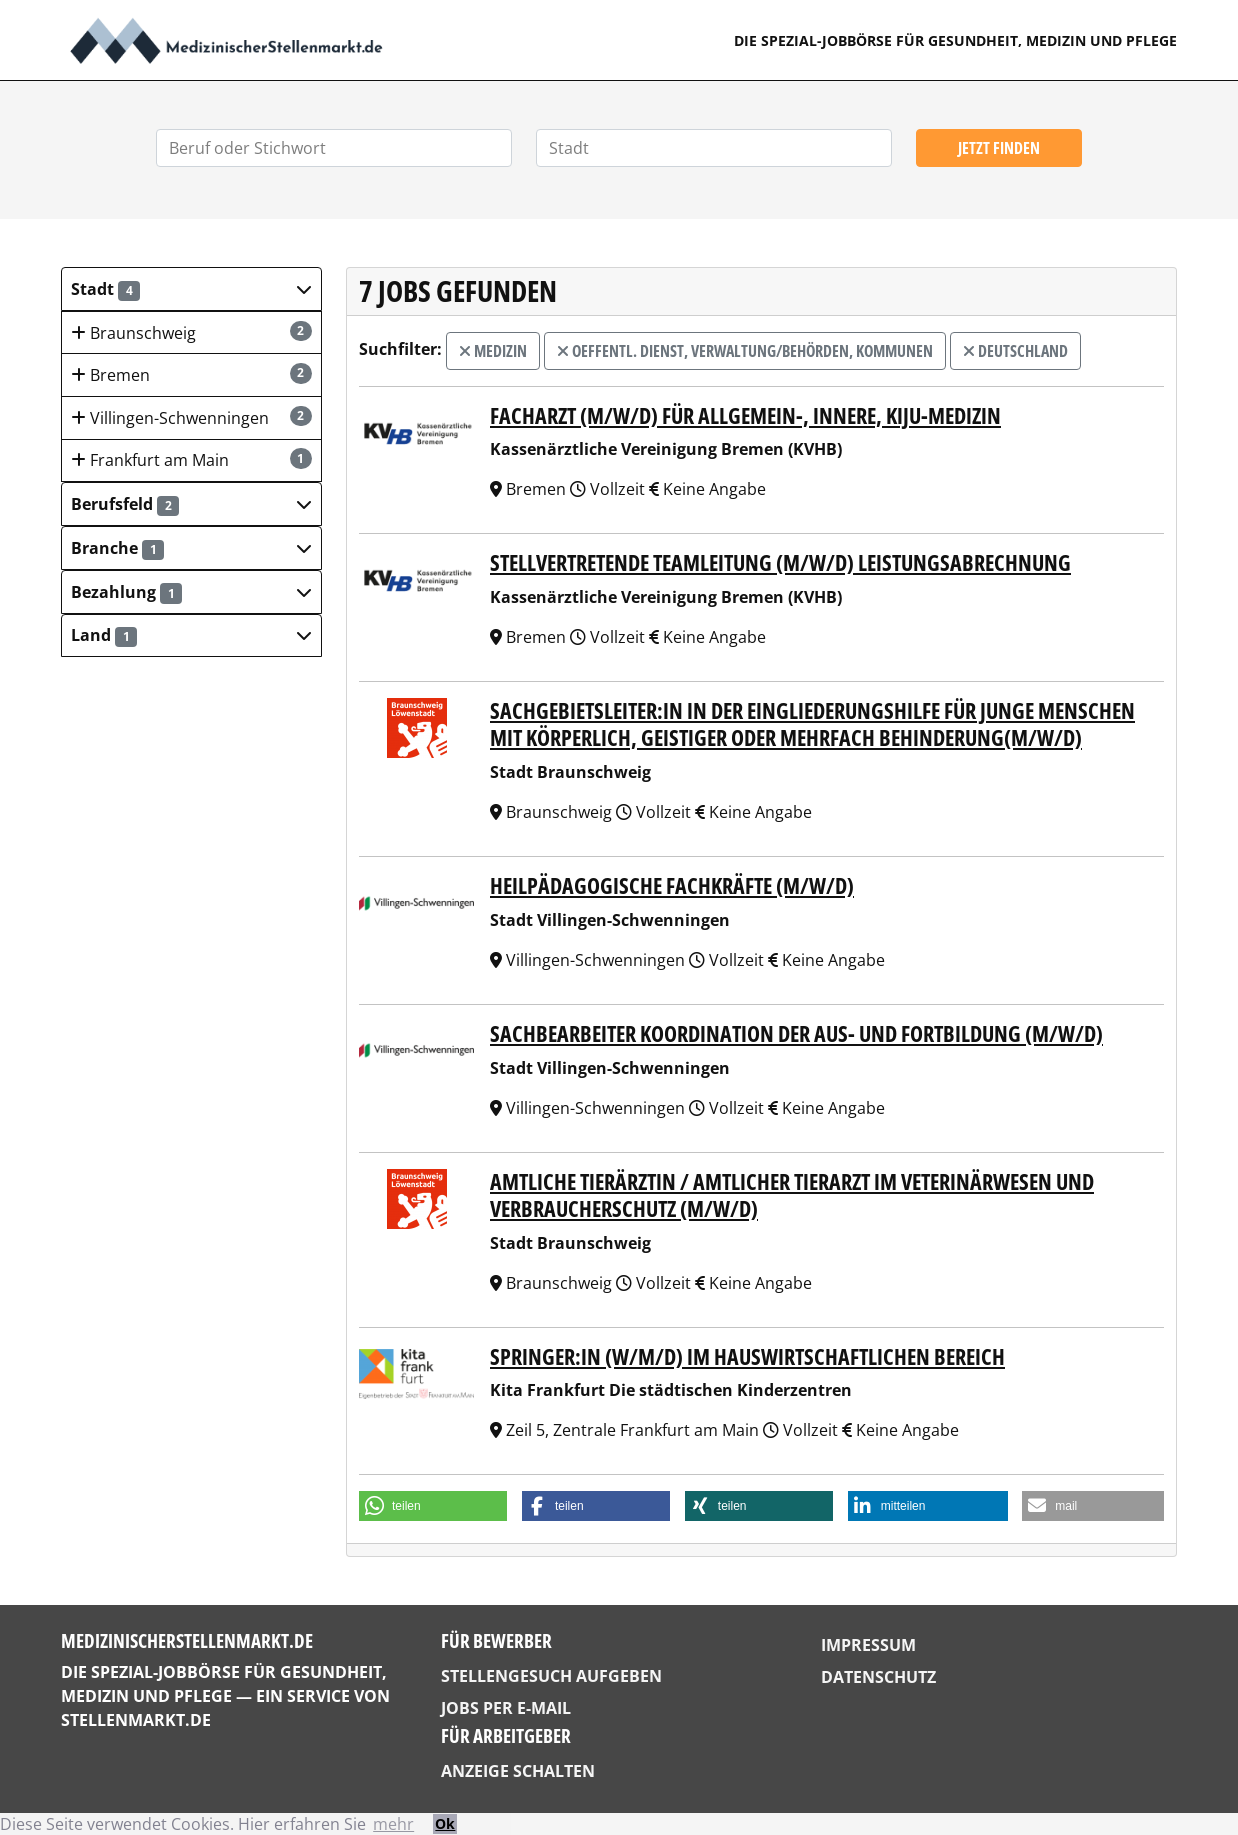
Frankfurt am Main (191, 459)
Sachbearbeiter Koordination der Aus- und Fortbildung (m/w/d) (796, 1033)
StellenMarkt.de (136, 1720)
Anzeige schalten (518, 1771)
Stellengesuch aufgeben (551, 1676)
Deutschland (1015, 351)
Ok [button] (445, 1823)
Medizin (493, 351)
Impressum (868, 1645)
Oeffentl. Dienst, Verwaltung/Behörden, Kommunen (745, 351)
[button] (191, 289)
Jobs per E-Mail (506, 1708)
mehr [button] (393, 1824)
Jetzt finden (999, 148)
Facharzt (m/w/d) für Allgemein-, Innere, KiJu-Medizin (745, 415)
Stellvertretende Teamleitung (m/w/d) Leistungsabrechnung (780, 562)
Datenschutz (878, 1677)
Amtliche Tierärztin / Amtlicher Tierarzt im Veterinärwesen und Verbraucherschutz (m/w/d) (792, 1195)
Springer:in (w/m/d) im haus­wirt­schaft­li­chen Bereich (747, 1356)
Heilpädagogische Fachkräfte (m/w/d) (672, 885)
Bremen (191, 374)
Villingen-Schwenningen (191, 417)
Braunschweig (191, 332)
